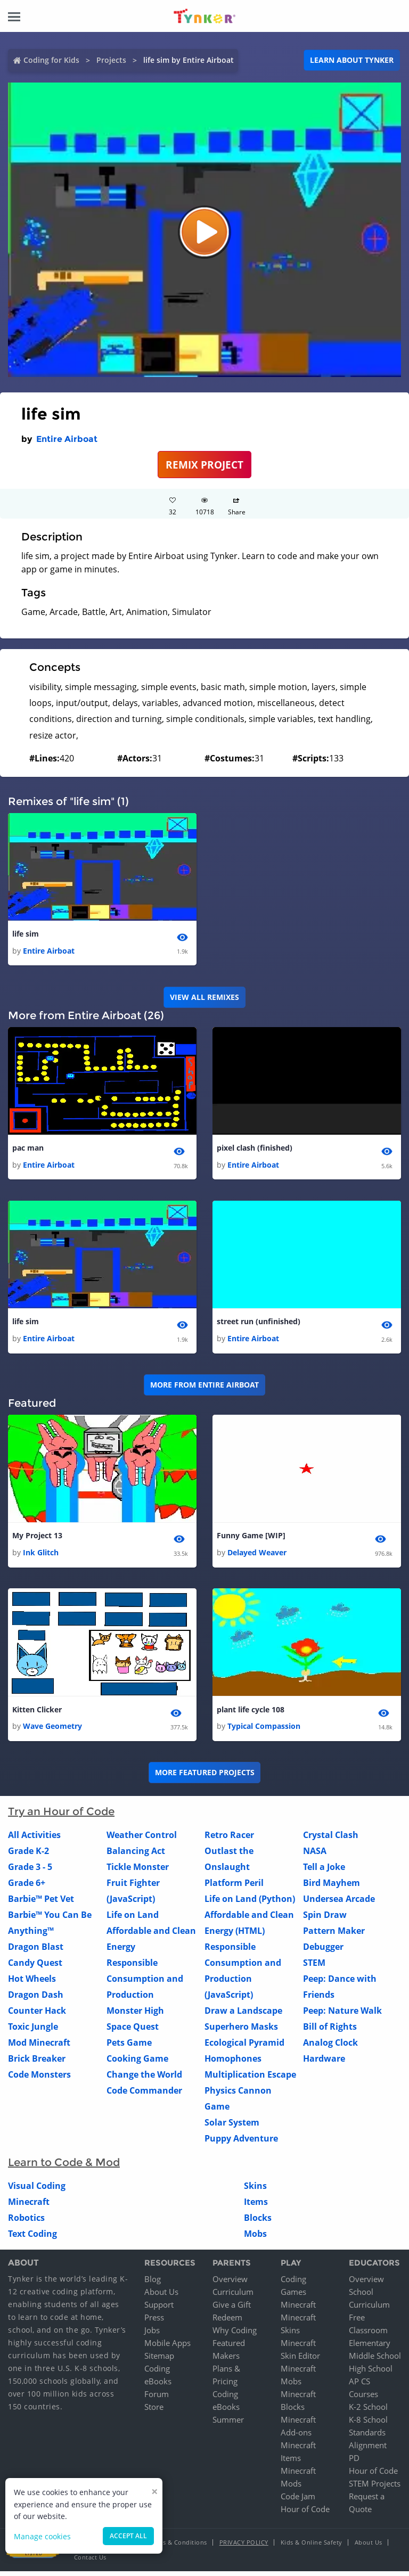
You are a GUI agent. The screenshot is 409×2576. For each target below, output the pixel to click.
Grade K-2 (28, 1856)
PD (354, 2462)
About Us (161, 2296)
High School (370, 2373)
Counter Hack (37, 2016)
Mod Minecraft (39, 2048)
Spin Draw (325, 1920)
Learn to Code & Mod (64, 2167)
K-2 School (368, 2411)
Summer (228, 2424)
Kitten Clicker (37, 1714)
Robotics (26, 2223)
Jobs (152, 2334)
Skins (255, 2191)
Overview (230, 2283)
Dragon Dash (35, 2000)
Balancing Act (136, 1856)
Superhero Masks (241, 2032)
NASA (314, 1856)
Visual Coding (37, 2191)
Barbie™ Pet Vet (41, 1904)
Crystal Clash (330, 1840)
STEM (314, 1968)
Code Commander (144, 2096)
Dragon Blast (35, 1952)
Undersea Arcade (339, 1904)
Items (256, 2207)
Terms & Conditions (178, 2547)
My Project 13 (37, 1539)
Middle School (375, 2360)
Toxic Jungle (33, 2032)
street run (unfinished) (258, 1324)
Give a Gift (231, 2309)
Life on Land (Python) (249, 1904)
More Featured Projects (205, 1778)
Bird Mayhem (331, 1888)
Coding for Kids (51, 60)
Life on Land (133, 1920)
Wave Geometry (52, 1731)
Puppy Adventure (241, 2144)
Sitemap (159, 2360)
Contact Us (90, 2562)
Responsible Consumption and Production (145, 1984)
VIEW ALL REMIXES (204, 998)
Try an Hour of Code (61, 1816)
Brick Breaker (37, 2064)
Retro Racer (229, 1840)
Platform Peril (234, 1888)
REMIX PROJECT (204, 464)
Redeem (227, 2322)
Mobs (255, 2239)
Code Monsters (39, 2080)
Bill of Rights (330, 2032)
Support (159, 2309)
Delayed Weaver (257, 1556)
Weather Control (142, 1840)
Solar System (231, 2128)
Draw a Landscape (243, 2016)
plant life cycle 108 (250, 1714)
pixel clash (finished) (254, 1149)
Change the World (144, 2080)
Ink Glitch (41, 1556)
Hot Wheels (32, 1984)
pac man (28, 1149)
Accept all (128, 2535)
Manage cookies (42, 2536)
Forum (156, 2398)
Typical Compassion (263, 1731)
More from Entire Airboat (204, 1388)
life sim (25, 934)
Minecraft (29, 2207)
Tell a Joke (324, 1872)
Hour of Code (305, 2513)
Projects (111, 60)
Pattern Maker (334, 1936)
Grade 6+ (26, 1888)
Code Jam (298, 2501)
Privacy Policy (243, 2547)
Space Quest (133, 2032)
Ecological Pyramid (244, 2048)
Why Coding (234, 2334)
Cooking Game (137, 2064)
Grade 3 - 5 (30, 1872)
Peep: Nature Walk (342, 2016)
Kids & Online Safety (311, 2547)
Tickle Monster (138, 1872)
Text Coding (32, 2239)
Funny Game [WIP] (251, 1539)
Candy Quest (35, 1968)
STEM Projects (374, 2488)
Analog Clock (330, 2048)
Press (154, 2322)
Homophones (232, 2064)
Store (153, 2411)
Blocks (258, 2223)
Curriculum (232, 2296)
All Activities (34, 1840)
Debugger (323, 1952)
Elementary (369, 2347)
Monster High (135, 2016)
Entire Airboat (66, 439)
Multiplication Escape (250, 2080)
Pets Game (129, 2048)
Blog (152, 2283)
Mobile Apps (167, 2347)
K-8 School (368, 2424)
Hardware (324, 2064)
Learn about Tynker (352, 60)
